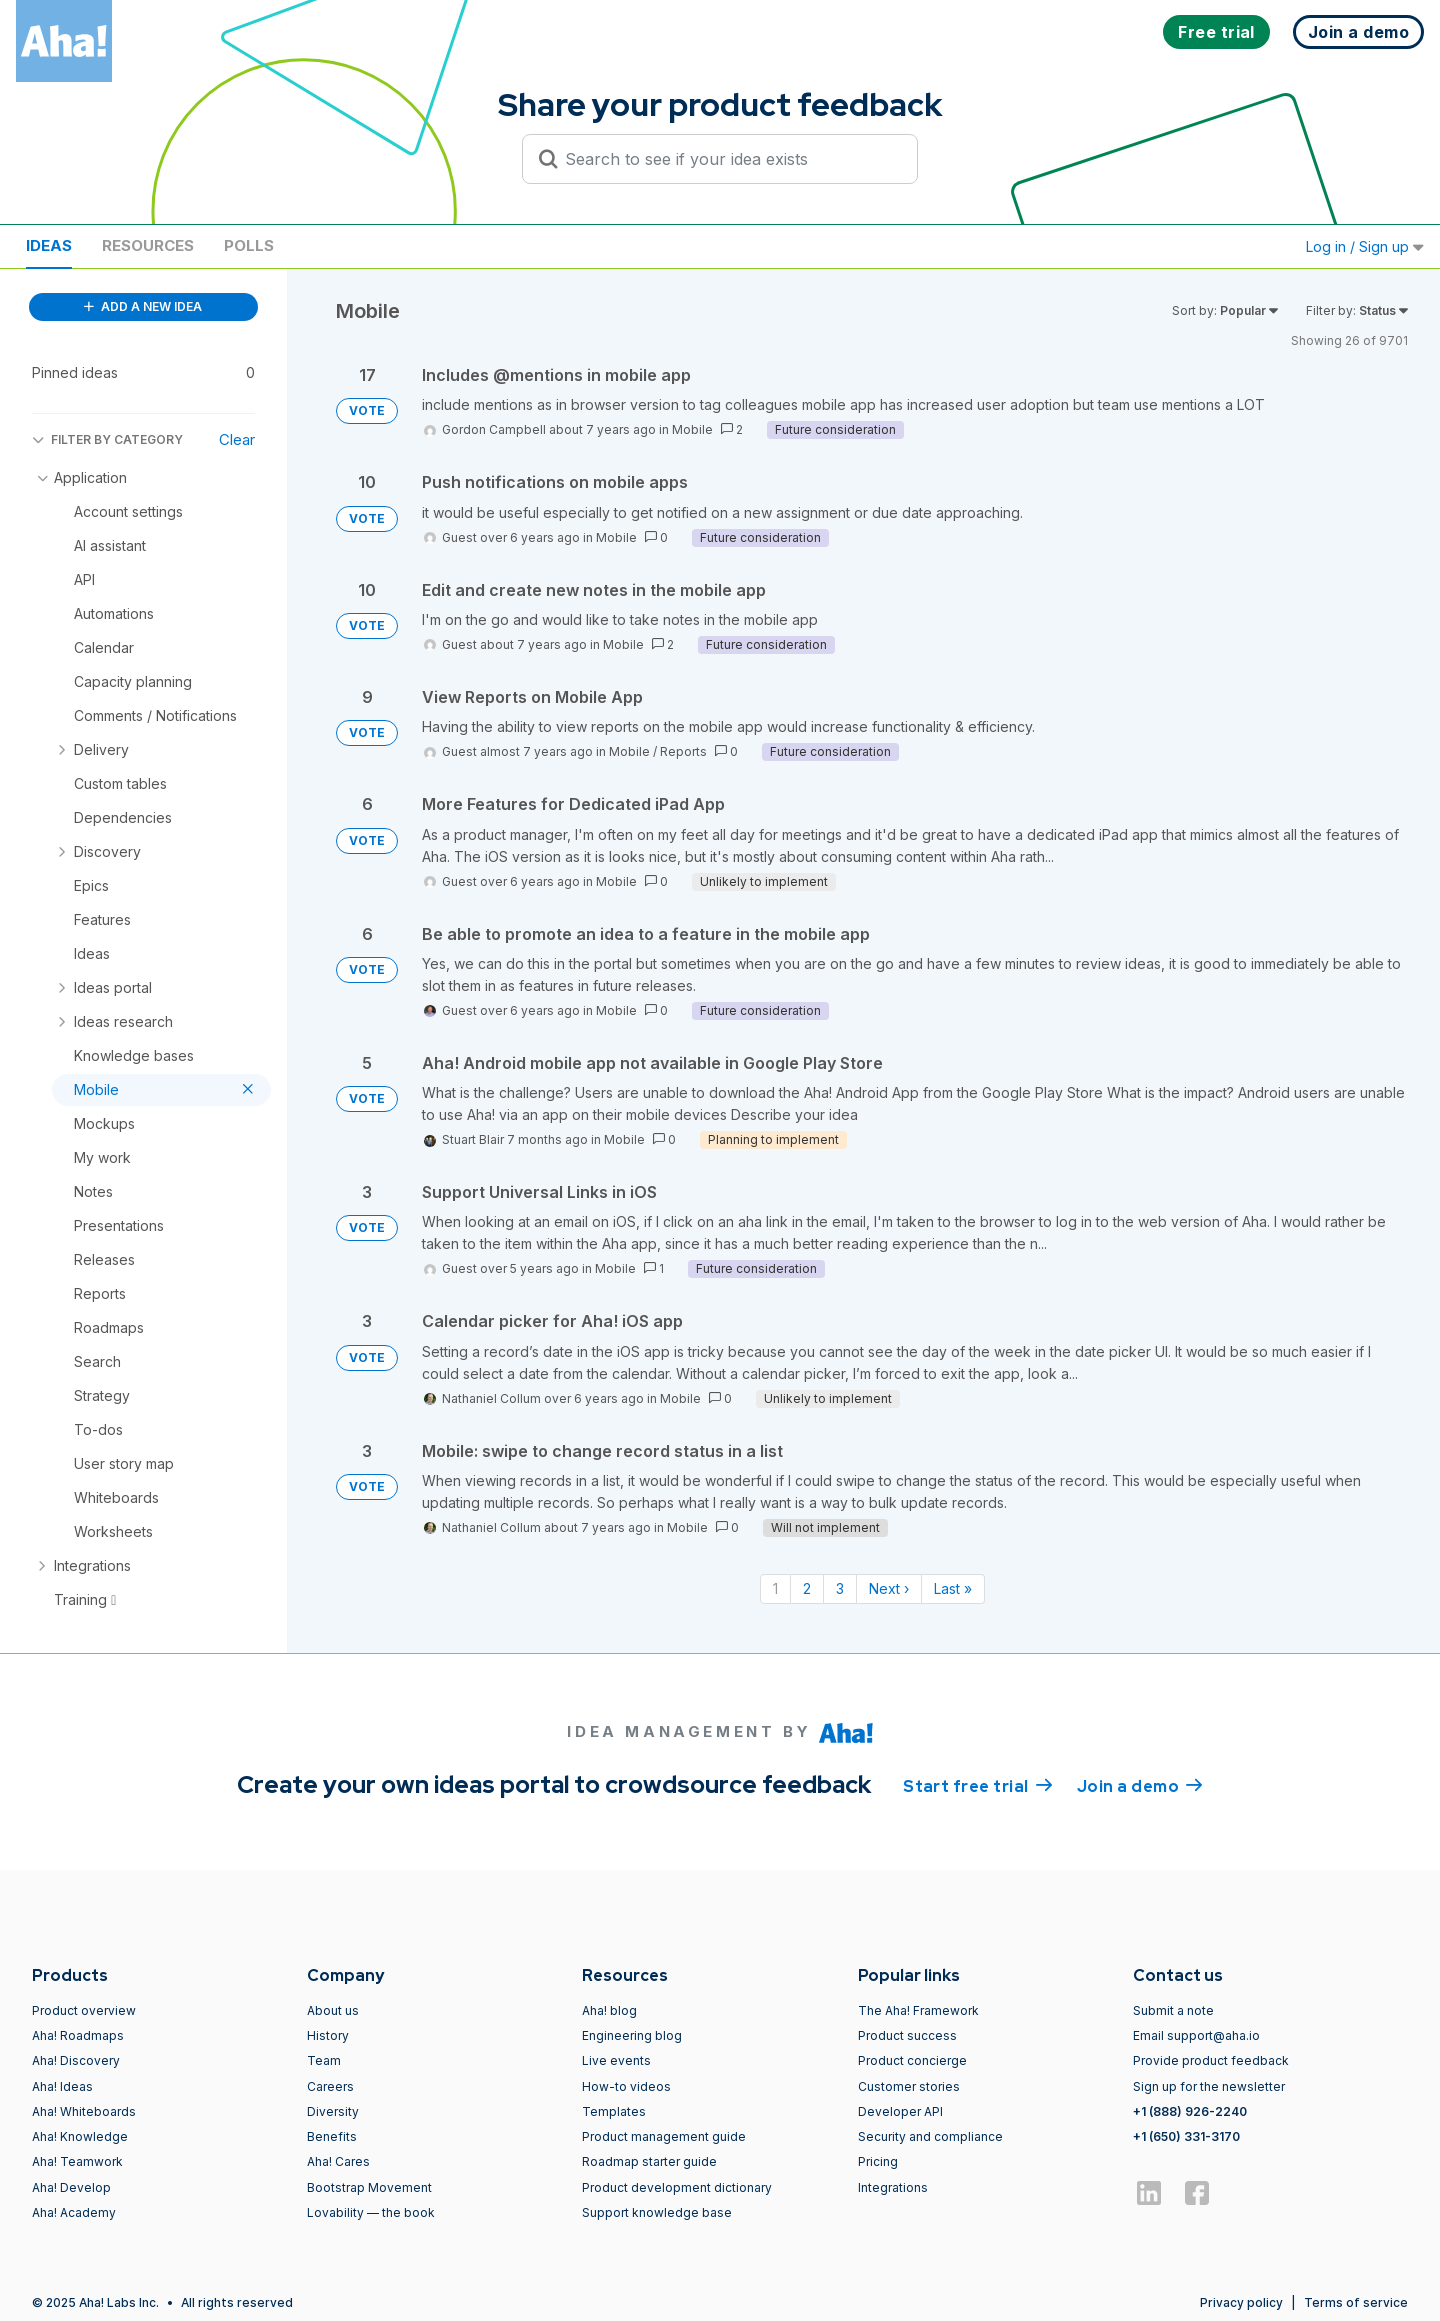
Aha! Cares (338, 2161)
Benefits (332, 2136)
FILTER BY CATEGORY (107, 439)
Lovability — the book (371, 2212)
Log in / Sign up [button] (1365, 246)
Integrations (893, 2187)
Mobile (692, 429)
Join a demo (1140, 1785)
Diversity (333, 2111)
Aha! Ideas (62, 2086)
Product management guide (664, 2136)
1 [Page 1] (775, 1588)
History (328, 2035)
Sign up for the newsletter (1209, 2086)
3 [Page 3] (840, 1588)
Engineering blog (632, 2035)
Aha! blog (609, 2010)
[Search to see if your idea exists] (729, 159)
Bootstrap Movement (369, 2187)
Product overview (84, 2010)
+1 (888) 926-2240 (1190, 2111)
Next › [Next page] (889, 1588)
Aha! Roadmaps (78, 2035)
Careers (330, 2086)
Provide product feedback (1211, 2060)
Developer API (900, 2111)
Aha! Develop (71, 2187)
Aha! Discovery (76, 2060)
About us (333, 2010)
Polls (249, 245)
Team (324, 2060)
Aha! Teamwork (77, 2161)
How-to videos (626, 2086)
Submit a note (1173, 2010)
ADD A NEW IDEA (143, 306)
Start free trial (978, 1785)
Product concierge (912, 2060)
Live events (616, 2060)
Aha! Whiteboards (84, 2111)
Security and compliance (930, 2136)
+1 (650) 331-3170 (1186, 2136)
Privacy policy (1241, 2302)
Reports (683, 751)
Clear (237, 439)
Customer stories (909, 2086)
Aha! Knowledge (80, 2136)
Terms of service (1356, 2302)
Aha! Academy (74, 2212)
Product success (907, 2035)
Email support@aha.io (1196, 2035)
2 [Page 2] (807, 1588)
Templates (614, 2111)
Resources (148, 245)
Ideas (49, 245)
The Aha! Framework (918, 2010)
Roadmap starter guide (649, 2161)
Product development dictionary (677, 2187)
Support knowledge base (657, 2212)
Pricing (878, 2161)
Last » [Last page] (953, 1588)
